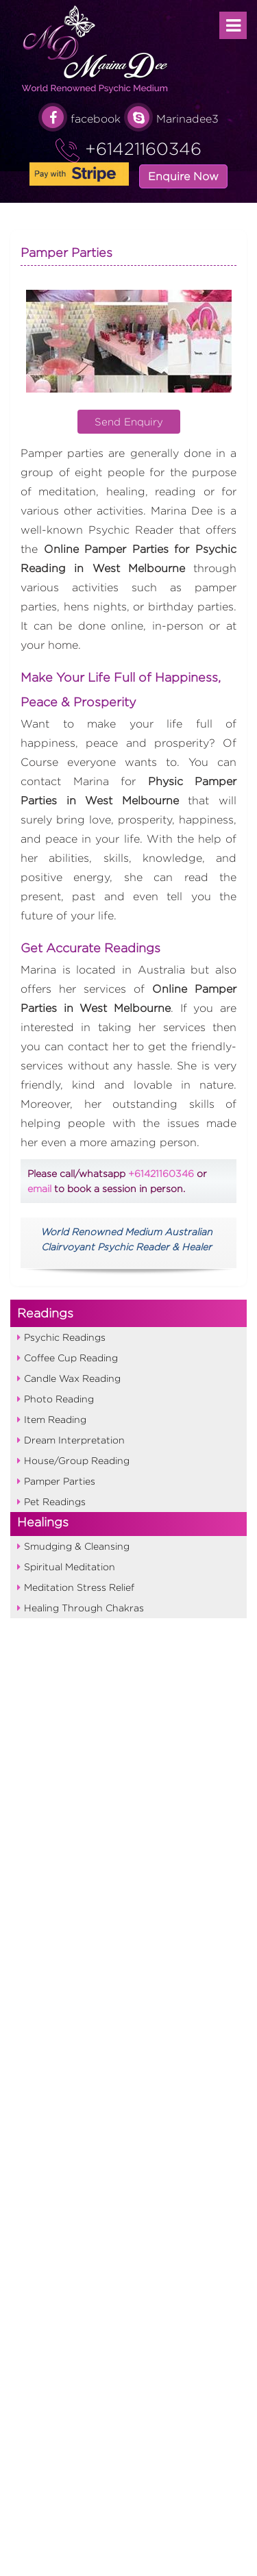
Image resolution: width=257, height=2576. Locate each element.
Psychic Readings (65, 1337)
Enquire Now (183, 176)
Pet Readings (55, 1501)
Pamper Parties (59, 1481)
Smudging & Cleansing (77, 1546)
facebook (79, 119)
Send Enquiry (129, 422)
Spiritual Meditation (69, 1566)
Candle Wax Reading (72, 1378)
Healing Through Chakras (84, 1607)
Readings (45, 1313)
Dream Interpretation (74, 1440)
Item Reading (55, 1419)
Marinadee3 (171, 119)
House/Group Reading (77, 1460)
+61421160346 (140, 149)
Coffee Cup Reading (71, 1357)
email (39, 1188)
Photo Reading (59, 1399)
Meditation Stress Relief (79, 1587)
